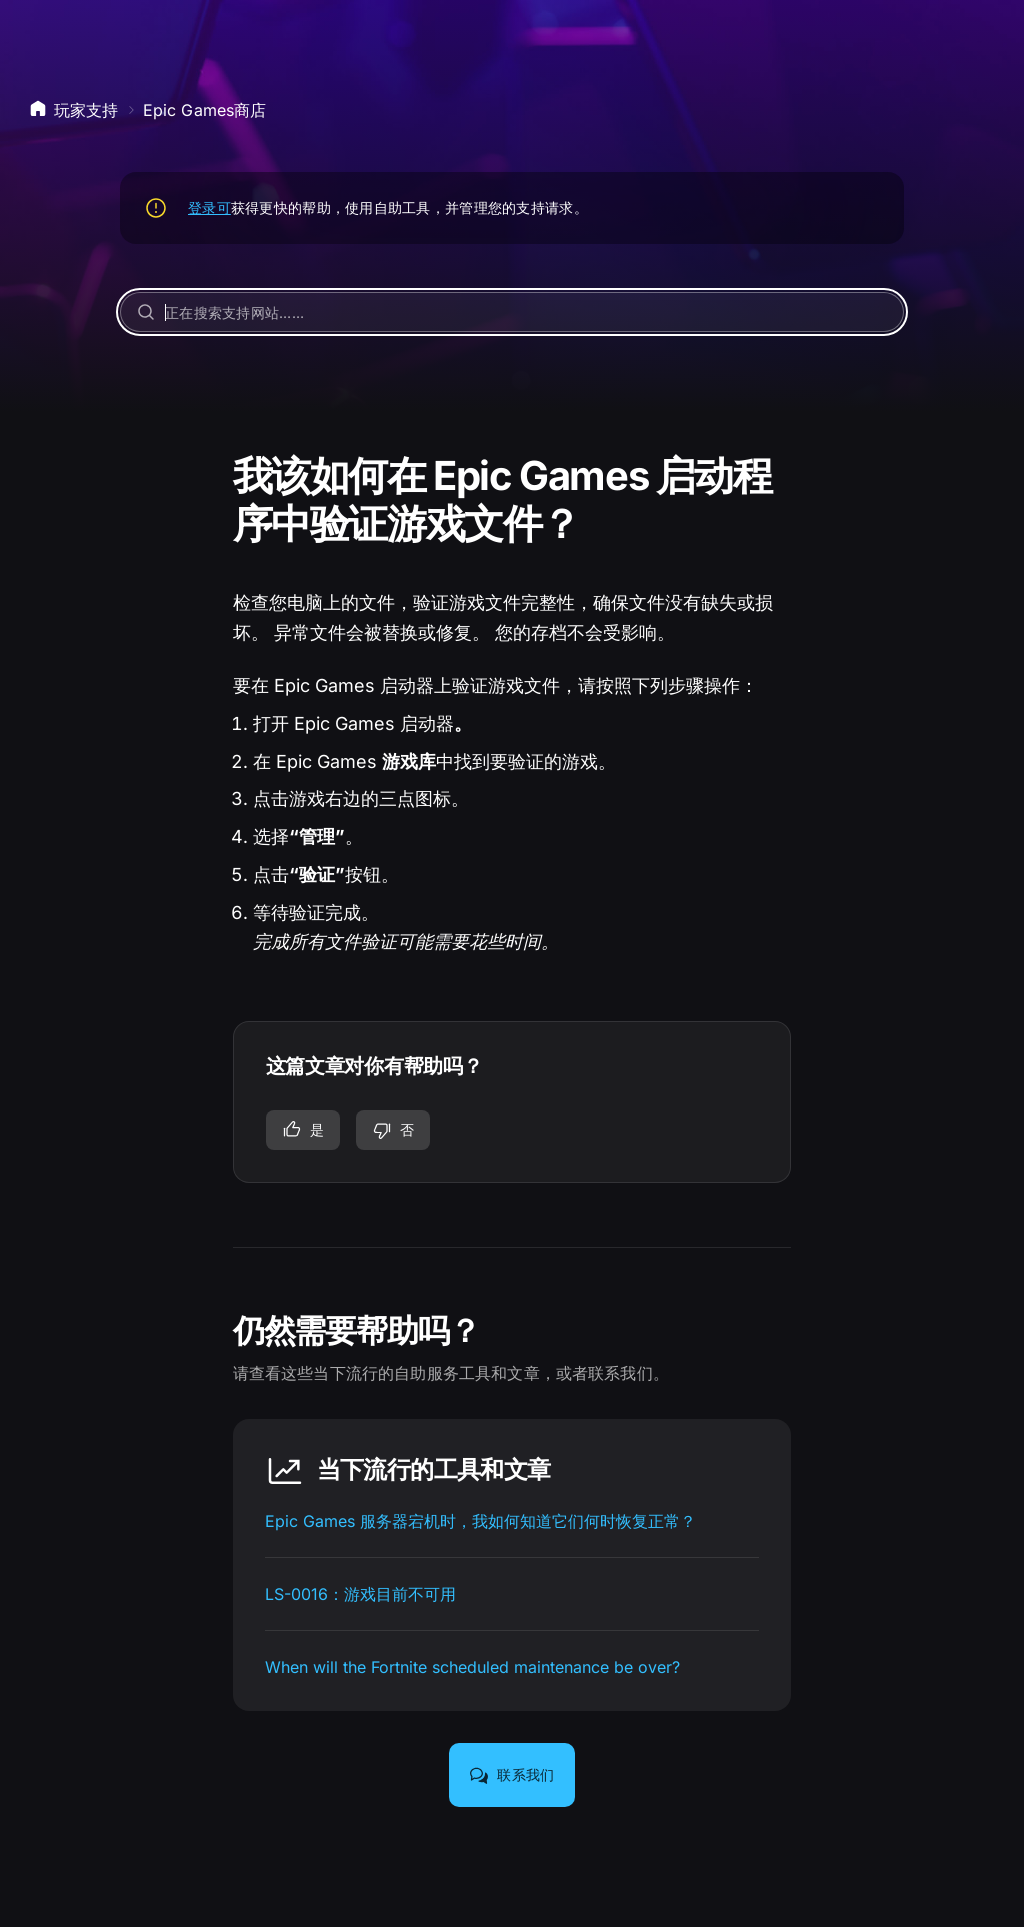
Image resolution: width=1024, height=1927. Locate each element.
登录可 (209, 207)
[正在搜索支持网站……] (512, 312)
